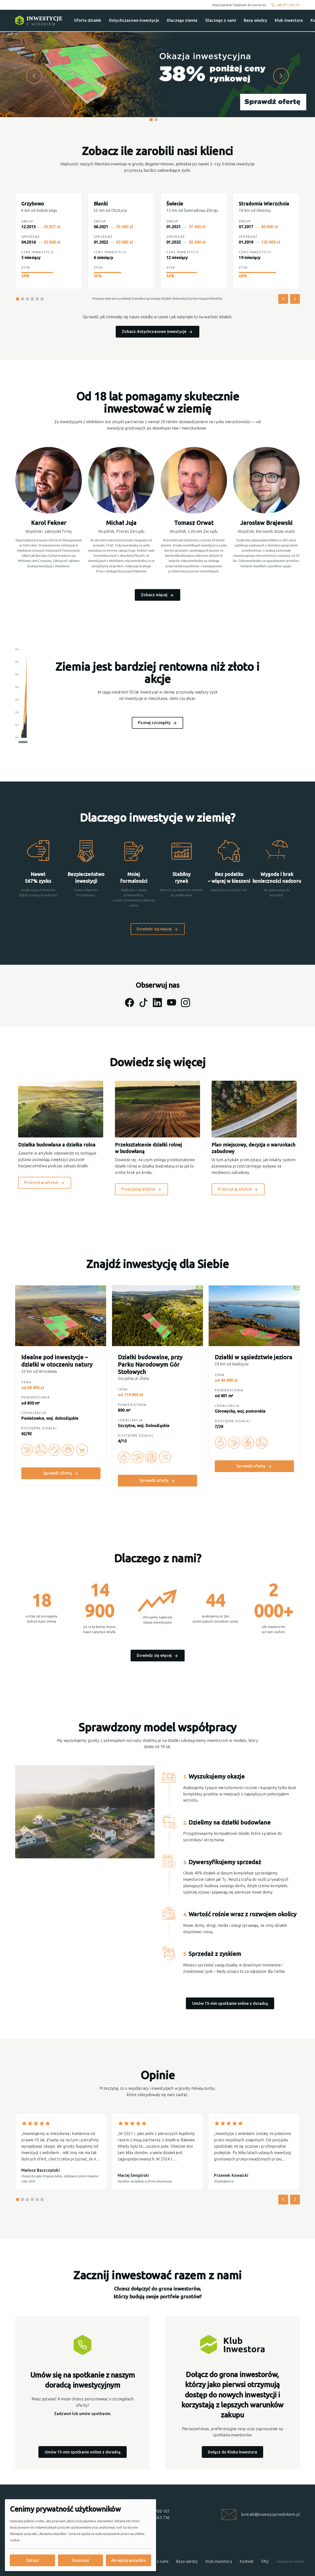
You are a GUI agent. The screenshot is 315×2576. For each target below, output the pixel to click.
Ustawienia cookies (290, 2561)
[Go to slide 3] (27, 298)
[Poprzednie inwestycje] (283, 299)
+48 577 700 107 (285, 5)
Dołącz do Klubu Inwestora (232, 2452)
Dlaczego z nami (220, 20)
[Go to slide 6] (42, 298)
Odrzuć (32, 2560)
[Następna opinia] (295, 2199)
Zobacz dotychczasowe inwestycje (154, 331)
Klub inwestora (289, 20)
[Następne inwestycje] (295, 299)
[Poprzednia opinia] (283, 2199)
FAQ (265, 2561)
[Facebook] (129, 1003)
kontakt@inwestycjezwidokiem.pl (270, 2514)
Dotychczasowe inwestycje (134, 20)
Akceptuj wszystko (128, 2560)
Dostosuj (80, 2560)
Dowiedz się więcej (154, 929)
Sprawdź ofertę (57, 1473)
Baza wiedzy (255, 20)
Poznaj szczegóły (154, 722)
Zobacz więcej (154, 594)
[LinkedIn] (157, 1006)
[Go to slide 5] (37, 298)
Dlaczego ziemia (182, 20)
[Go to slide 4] (32, 298)
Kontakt (247, 2561)
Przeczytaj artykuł (41, 1182)
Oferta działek (87, 20)
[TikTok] (143, 1003)
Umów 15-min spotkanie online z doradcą (230, 2003)
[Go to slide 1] (151, 119)
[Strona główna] (38, 20)
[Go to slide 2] (156, 119)
